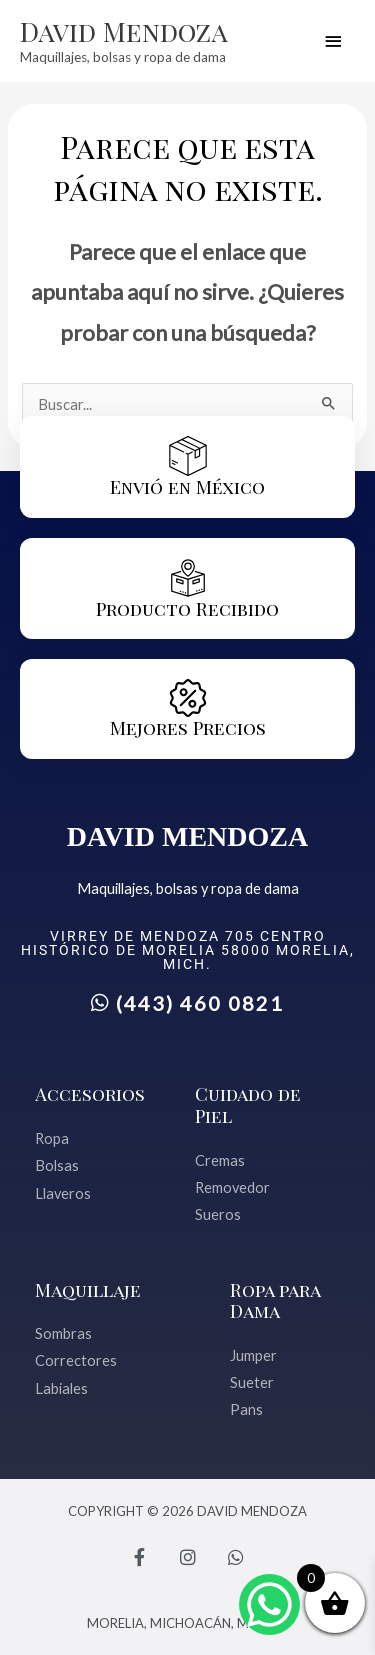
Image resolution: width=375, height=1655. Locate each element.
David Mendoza (124, 31)
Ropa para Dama (275, 1300)
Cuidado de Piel (248, 1104)
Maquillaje (88, 1289)
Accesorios (90, 1093)
